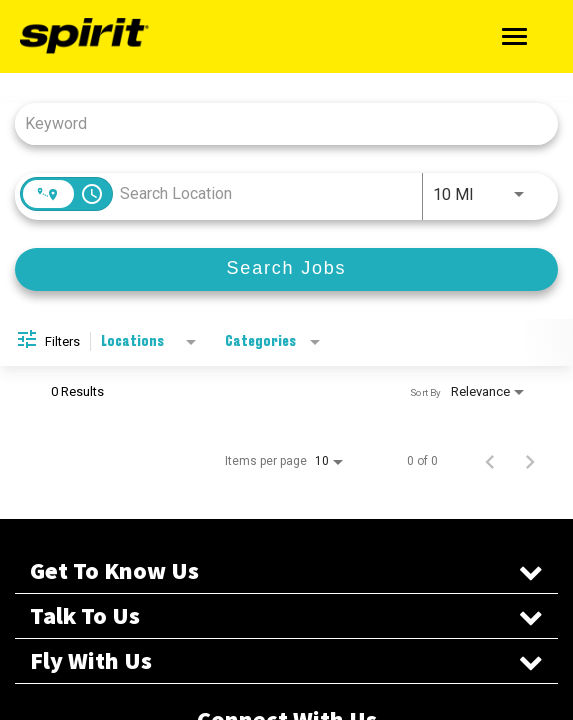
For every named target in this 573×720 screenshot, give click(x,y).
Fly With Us (286, 661)
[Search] (286, 269)
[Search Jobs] (286, 269)
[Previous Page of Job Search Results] (490, 461)
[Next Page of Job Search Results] (530, 461)
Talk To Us (286, 616)
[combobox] (276, 123)
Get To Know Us (286, 571)
